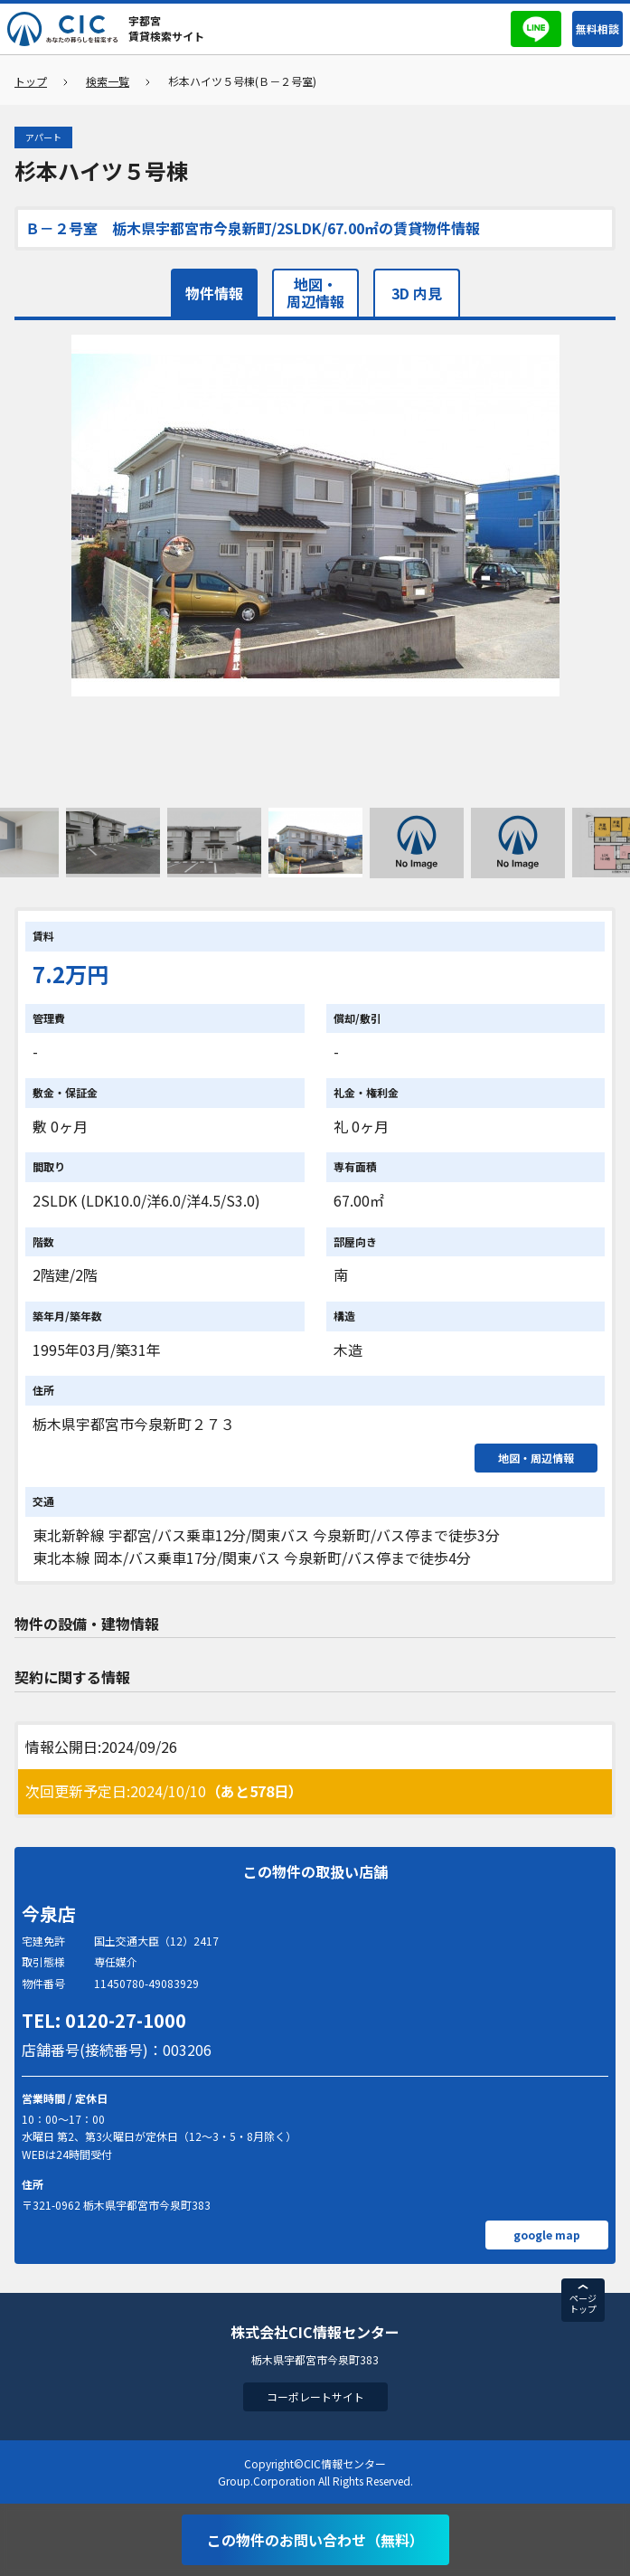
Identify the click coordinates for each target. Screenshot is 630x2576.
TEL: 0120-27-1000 (104, 2020)
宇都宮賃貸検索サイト (166, 28)
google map (546, 2234)
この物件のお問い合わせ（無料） (315, 2540)
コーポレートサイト (315, 2396)
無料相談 (597, 28)
